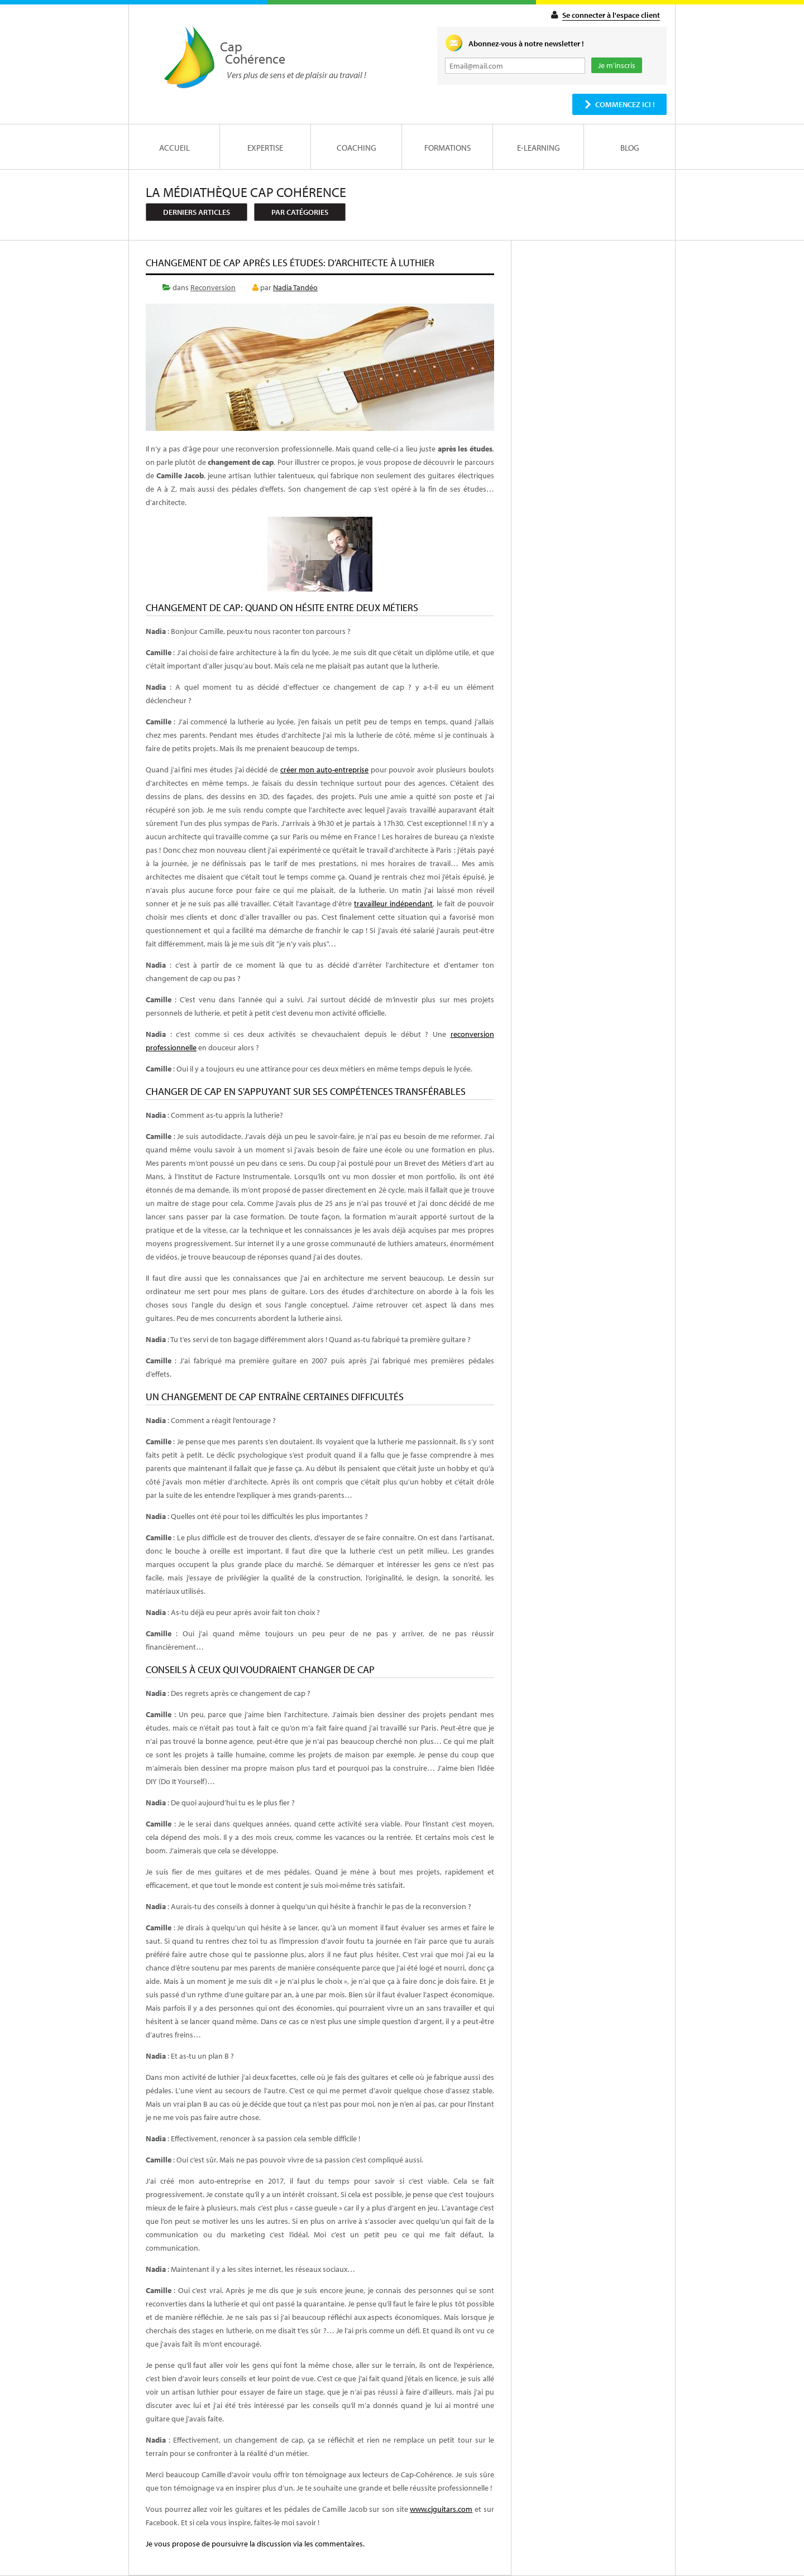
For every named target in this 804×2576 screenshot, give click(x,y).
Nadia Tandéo (295, 287)
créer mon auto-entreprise (324, 770)
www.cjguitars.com (441, 2509)
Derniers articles (196, 212)
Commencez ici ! (625, 104)
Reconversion (213, 287)
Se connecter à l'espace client (611, 15)
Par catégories (299, 212)
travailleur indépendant (393, 903)
